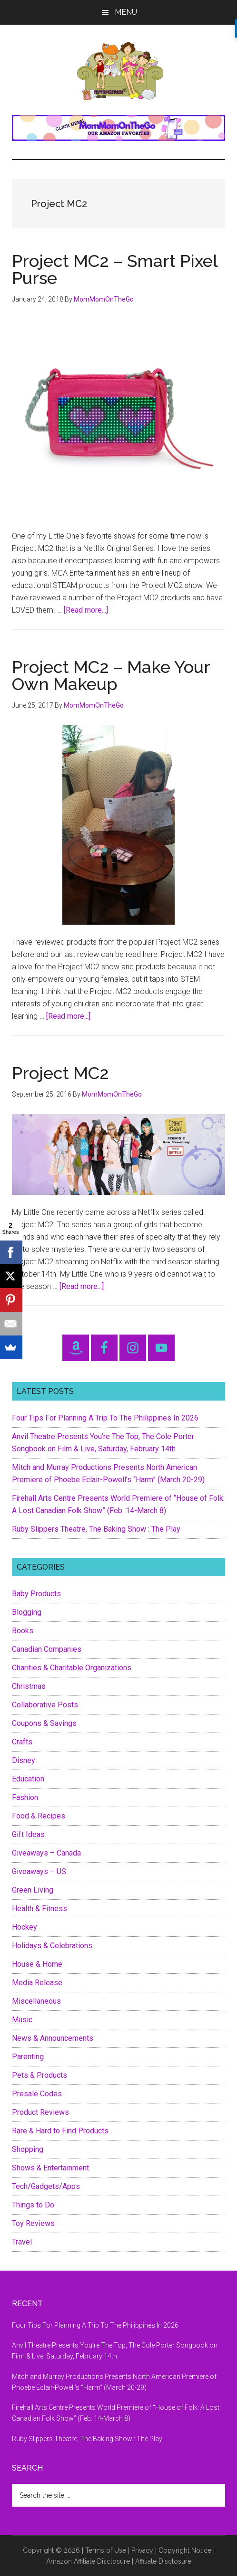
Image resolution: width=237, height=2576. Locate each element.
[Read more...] (86, 610)
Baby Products (36, 1593)
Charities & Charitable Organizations (71, 1667)
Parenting (28, 2056)
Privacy (142, 2550)
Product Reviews (40, 2112)
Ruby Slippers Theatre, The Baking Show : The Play (96, 1529)
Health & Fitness (39, 1908)
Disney (23, 1760)
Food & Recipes (38, 1815)
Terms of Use (105, 2550)
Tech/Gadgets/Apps (46, 2186)
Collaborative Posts (45, 1704)
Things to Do (33, 2204)
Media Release (37, 1982)
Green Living (32, 1889)
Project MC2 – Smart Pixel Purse (114, 269)
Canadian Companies (46, 1649)
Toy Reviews (33, 2223)
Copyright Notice (184, 2550)
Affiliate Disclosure (163, 2561)
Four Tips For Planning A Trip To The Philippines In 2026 (105, 1417)
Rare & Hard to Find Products (60, 2130)
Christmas (29, 1686)
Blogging (26, 1612)
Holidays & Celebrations (52, 1945)
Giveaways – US (39, 1871)
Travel (22, 2241)
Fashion (25, 1797)
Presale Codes (37, 2093)
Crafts (22, 1741)
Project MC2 (60, 1073)
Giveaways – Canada (46, 1852)
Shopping (27, 2149)
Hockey (24, 1927)
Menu (126, 12)
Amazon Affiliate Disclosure (88, 2561)
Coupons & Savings (44, 1723)
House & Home (37, 1964)
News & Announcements (52, 2038)
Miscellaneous (36, 2001)
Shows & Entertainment (50, 2167)
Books (22, 1630)
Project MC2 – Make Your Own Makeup (111, 675)
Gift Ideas (28, 1834)
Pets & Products (39, 2075)
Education (28, 1778)
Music (22, 2019)
